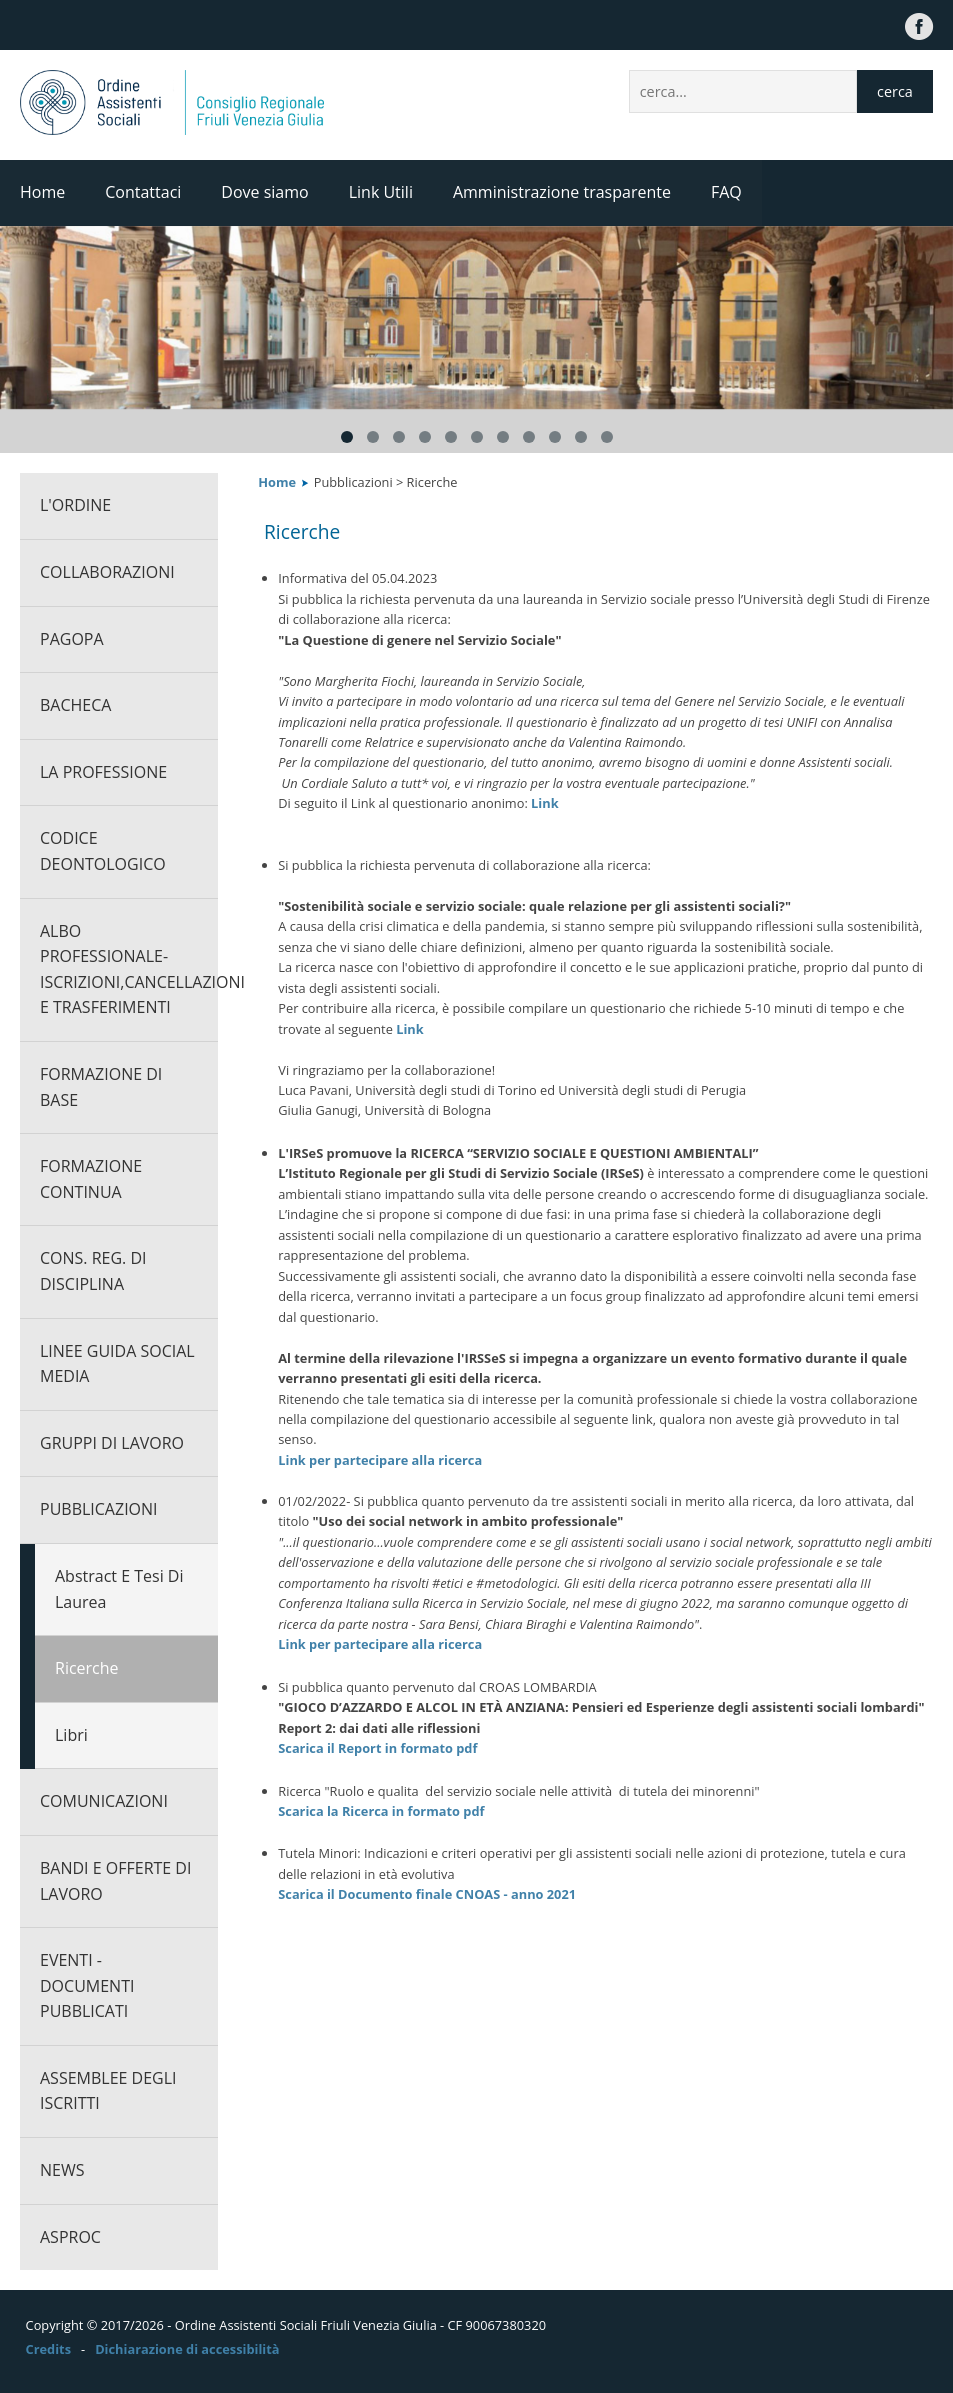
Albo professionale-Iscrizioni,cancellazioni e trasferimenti (129, 969)
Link (544, 803)
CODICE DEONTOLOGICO (103, 851)
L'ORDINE (75, 505)
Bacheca (75, 705)
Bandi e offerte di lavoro (115, 1881)
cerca (895, 91)
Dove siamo (264, 192)
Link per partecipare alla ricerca (380, 1460)
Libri (71, 1735)
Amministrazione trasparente (562, 192)
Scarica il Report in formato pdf (377, 1748)
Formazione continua (91, 1179)
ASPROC (70, 2237)
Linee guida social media (117, 1364)
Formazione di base (101, 1087)
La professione (103, 772)
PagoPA (72, 639)
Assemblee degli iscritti (108, 2091)
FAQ (726, 192)
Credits (48, 2349)
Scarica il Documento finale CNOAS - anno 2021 (427, 1894)
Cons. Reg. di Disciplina (93, 1271)
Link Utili (381, 192)
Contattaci (143, 192)
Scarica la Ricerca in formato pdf (381, 1811)
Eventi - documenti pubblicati (87, 1985)
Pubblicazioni (99, 1509)
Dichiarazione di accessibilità (187, 2349)
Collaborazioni (107, 572)
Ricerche (87, 1668)
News (62, 2170)
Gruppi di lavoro (112, 1443)
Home (42, 192)
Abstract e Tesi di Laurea (119, 1589)
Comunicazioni (104, 1801)
